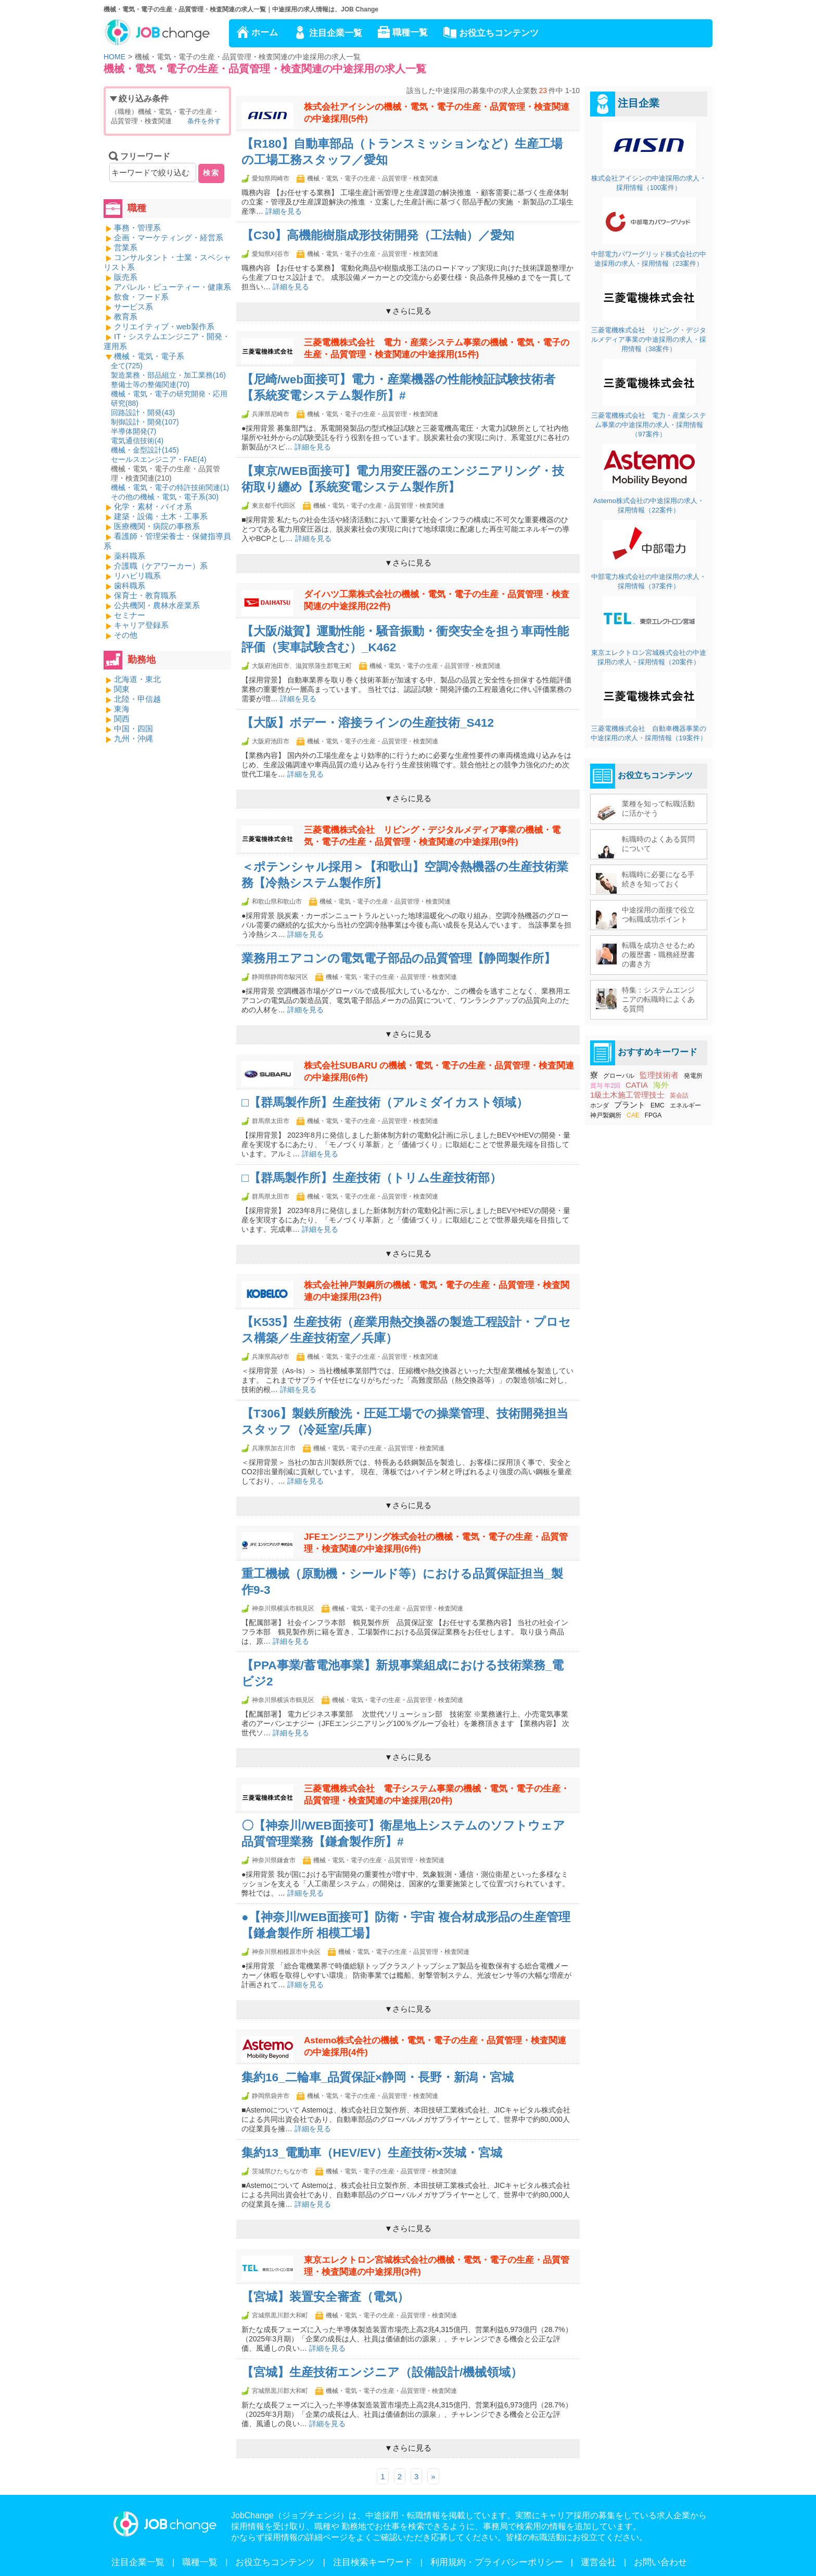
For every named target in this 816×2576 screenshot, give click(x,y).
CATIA (637, 1084)
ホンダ (599, 1105)
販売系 (125, 277)
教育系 (125, 316)
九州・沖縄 (133, 738)
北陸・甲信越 (137, 698)
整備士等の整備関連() (150, 384)
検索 (211, 173)
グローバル (618, 1075)
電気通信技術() (137, 440)
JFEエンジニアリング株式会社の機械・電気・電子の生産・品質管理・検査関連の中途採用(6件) (436, 1543)
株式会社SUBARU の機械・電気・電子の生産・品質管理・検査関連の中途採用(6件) (439, 1072)
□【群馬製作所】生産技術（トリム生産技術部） (371, 1177)
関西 (122, 718)
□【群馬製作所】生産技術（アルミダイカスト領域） (384, 1102)
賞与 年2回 (605, 1085)
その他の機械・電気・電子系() (165, 497)
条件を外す (204, 121)
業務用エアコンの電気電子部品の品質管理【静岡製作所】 (398, 958)
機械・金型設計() (145, 450)
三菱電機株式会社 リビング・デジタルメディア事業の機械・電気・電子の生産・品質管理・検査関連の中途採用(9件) (432, 836)
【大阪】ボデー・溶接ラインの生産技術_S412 (367, 722)
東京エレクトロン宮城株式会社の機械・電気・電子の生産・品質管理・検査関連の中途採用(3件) (436, 2266)
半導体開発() (133, 431)
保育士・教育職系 (145, 595)
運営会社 (598, 2562)
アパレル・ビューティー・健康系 (172, 286)
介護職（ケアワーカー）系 (161, 565)
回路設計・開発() (143, 412)
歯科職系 (129, 585)
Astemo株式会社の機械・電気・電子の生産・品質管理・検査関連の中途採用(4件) (435, 2046)
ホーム (264, 32)
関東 (122, 689)
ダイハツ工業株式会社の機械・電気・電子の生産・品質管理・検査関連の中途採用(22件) (436, 600)
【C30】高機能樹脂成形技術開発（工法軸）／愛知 (377, 235)
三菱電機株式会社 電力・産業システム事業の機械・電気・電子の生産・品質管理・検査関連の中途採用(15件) (436, 348)
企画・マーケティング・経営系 (168, 237)
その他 (125, 634)
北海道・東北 (137, 679)
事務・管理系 (137, 227)
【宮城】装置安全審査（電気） (325, 2296)
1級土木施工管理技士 (627, 1094)
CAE (633, 1115)
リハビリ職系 (137, 575)
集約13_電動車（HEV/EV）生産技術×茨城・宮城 (371, 2152)
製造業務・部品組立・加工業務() (168, 375)
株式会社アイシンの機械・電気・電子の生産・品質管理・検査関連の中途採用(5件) (436, 113)
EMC (658, 1105)
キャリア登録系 (141, 625)
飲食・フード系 (141, 296)
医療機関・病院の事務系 (157, 526)
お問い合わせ (660, 2562)
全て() (127, 366)
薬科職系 (129, 555)
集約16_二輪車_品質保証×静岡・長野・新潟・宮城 (377, 2077)
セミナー (129, 615)
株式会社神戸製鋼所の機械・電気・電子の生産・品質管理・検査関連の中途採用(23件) (436, 1291)
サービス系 (133, 306)
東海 (122, 708)
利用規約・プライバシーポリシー (496, 2562)
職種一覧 (410, 32)
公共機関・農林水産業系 (157, 605)
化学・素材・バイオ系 (153, 506)
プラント (629, 1104)
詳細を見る (283, 211)
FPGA (653, 1115)
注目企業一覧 (335, 33)
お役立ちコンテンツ (499, 33)
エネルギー (685, 1105)
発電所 (693, 1075)
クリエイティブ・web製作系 (164, 326)
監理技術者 (659, 1075)
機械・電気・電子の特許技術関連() (170, 487)
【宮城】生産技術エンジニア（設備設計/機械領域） (381, 2372)
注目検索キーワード (373, 2562)
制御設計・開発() (145, 422)
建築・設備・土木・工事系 (161, 516)
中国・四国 (133, 728)
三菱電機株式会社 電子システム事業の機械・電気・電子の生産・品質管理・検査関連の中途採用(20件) (436, 1795)
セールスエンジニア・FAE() (159, 459)
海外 (661, 1084)
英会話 (679, 1095)
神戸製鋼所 (605, 1115)
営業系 (125, 247)
